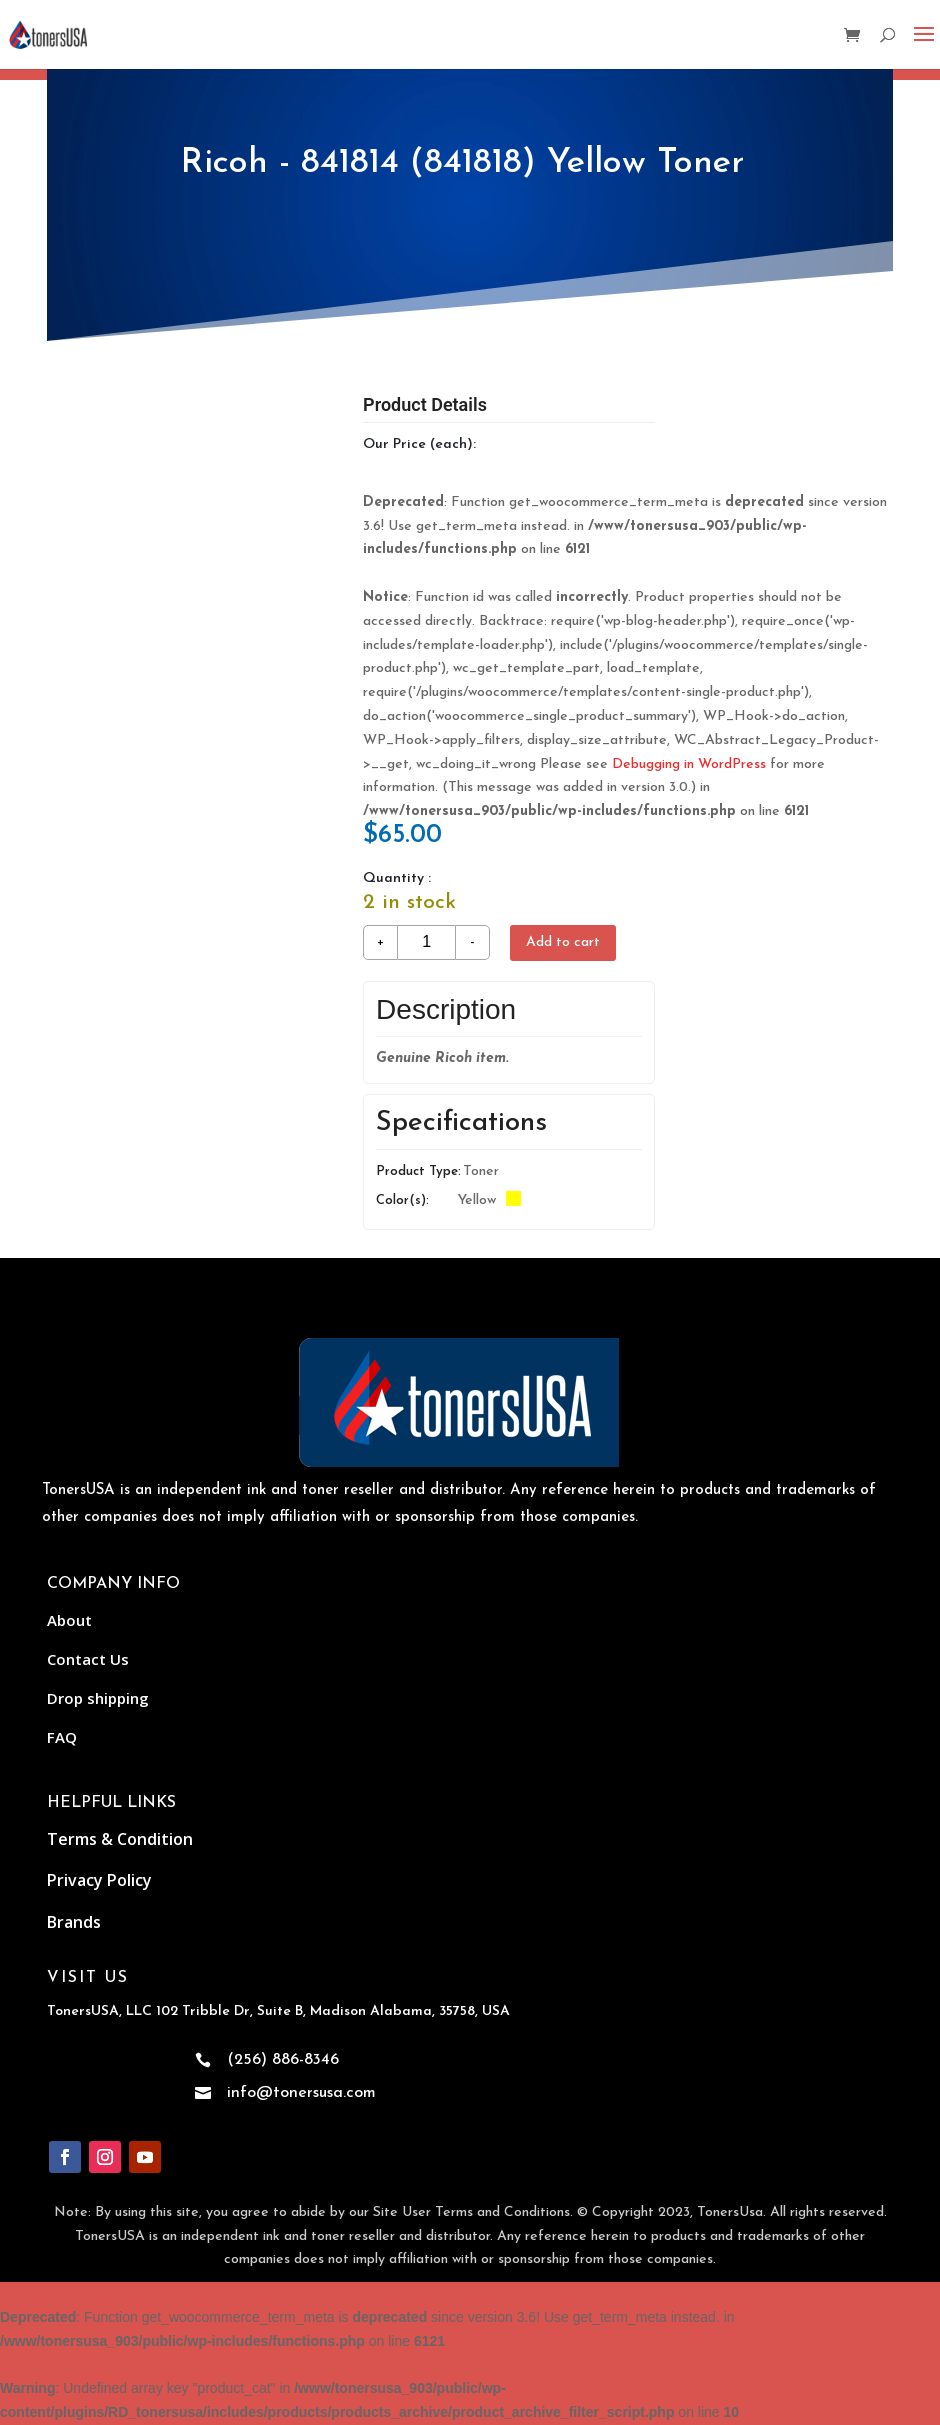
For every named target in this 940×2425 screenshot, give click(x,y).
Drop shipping (98, 1698)
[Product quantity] (426, 942)
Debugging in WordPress (689, 764)
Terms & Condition (120, 1839)
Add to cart (563, 942)
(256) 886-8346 (283, 2060)
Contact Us (88, 1659)
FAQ (62, 1737)
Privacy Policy (99, 1880)
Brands (74, 1922)
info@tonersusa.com (301, 2093)
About (69, 1620)
